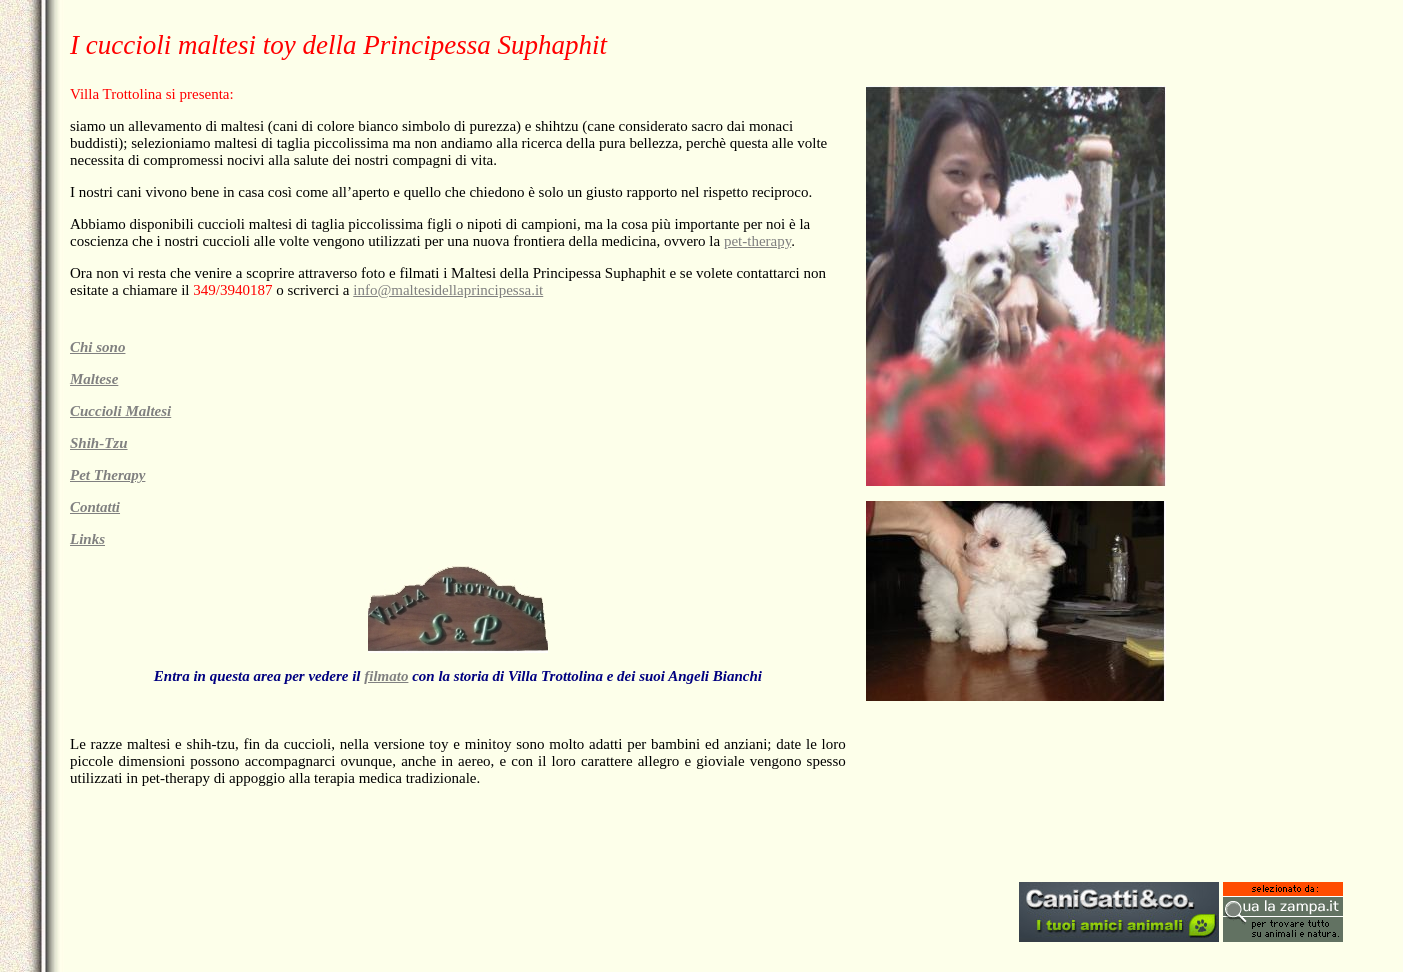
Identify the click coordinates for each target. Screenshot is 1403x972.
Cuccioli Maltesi (120, 411)
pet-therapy (757, 241)
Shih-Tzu (99, 443)
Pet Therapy (107, 475)
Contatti (95, 507)
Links (87, 539)
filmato (386, 676)
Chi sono (97, 347)
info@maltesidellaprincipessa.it (448, 290)
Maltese (94, 379)
